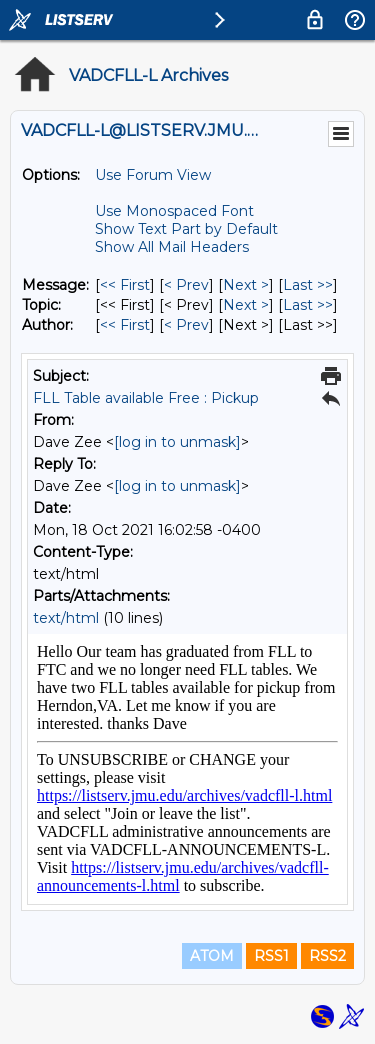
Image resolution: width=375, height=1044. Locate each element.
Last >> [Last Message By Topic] (308, 305)
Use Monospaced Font (174, 211)
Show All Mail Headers (172, 247)
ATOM (212, 956)
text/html (66, 618)
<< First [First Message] (125, 285)
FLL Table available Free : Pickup (146, 398)
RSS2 (327, 956)
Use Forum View (153, 175)
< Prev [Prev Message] (186, 285)
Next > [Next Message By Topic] (246, 305)
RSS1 (271, 956)
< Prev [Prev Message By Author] (186, 325)
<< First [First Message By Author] (125, 325)
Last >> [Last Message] (308, 285)
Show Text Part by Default (186, 229)
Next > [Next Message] (246, 285)
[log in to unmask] (177, 442)
